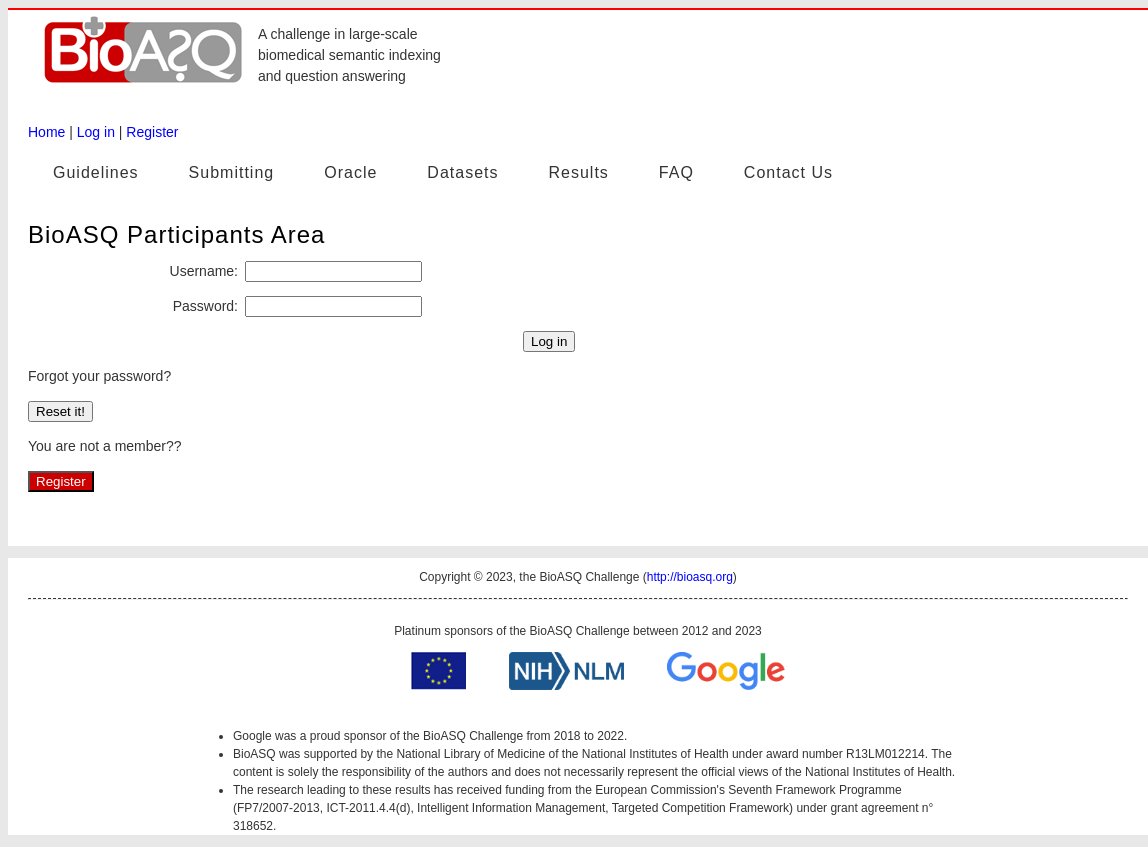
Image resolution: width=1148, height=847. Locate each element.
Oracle (350, 172)
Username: (204, 271)
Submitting (232, 172)
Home (46, 132)
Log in (96, 132)
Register (152, 132)
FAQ (676, 172)
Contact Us (788, 172)
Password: (205, 306)
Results (578, 172)
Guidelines (96, 172)
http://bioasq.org (690, 577)
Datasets (462, 172)
